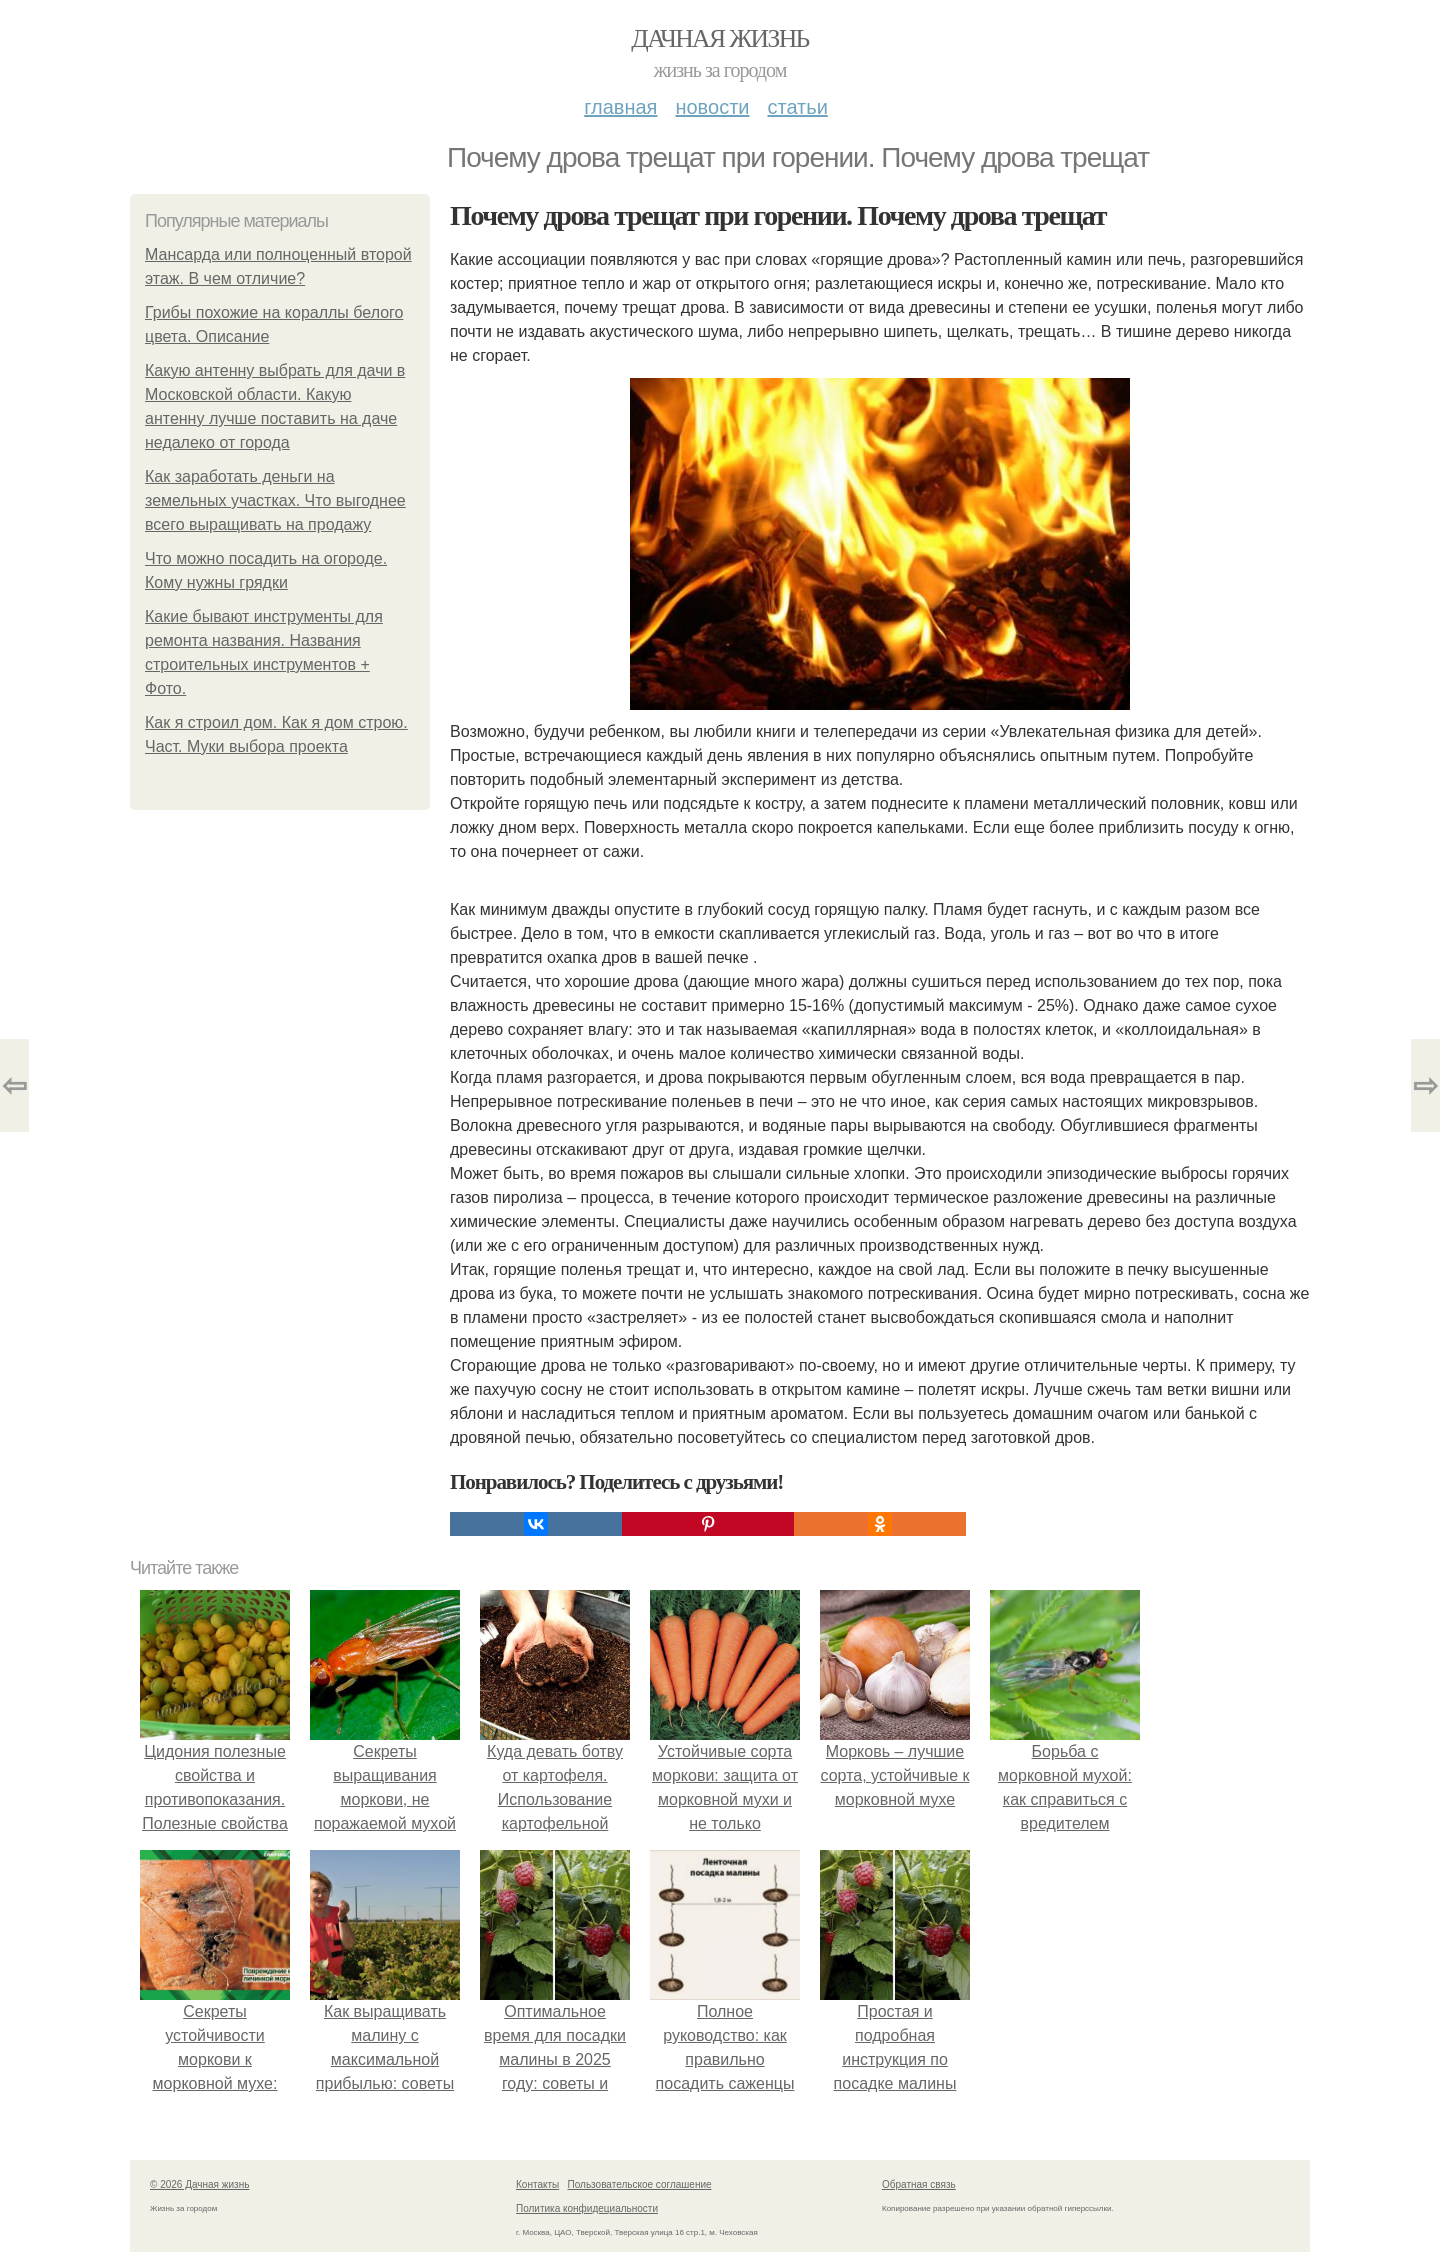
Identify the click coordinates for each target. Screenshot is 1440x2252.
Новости (712, 107)
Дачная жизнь (719, 38)
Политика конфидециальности (587, 2208)
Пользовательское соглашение (640, 2184)
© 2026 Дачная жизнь (199, 2184)
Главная (620, 107)
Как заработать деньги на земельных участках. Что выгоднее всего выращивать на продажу (275, 500)
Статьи (797, 107)
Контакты (537, 2184)
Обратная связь (919, 2184)
